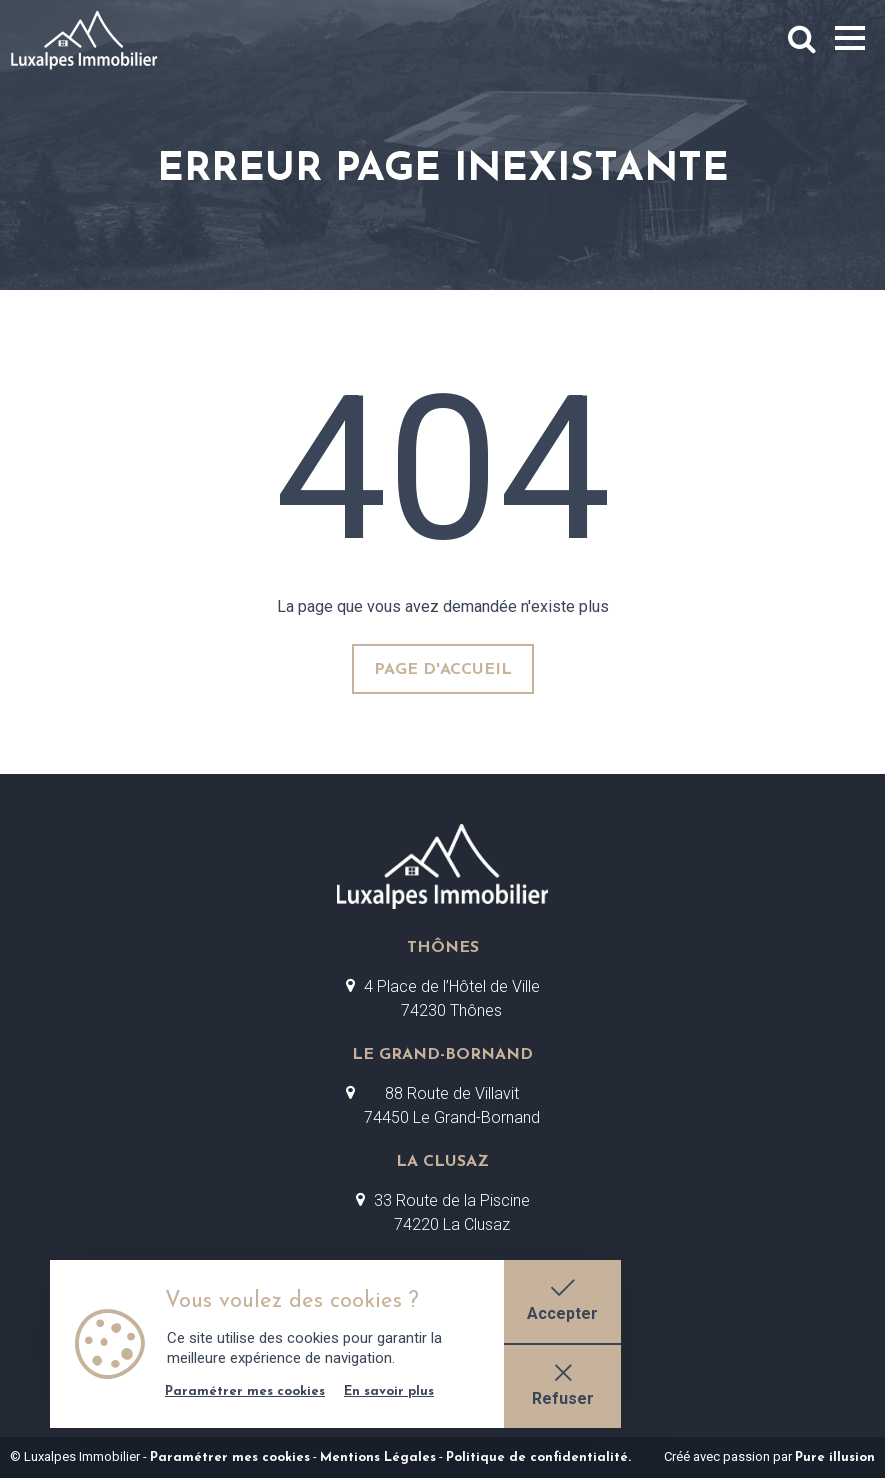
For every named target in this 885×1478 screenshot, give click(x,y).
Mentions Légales (378, 1457)
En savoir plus (389, 1385)
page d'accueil (443, 670)
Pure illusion (835, 1457)
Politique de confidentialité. (538, 1457)
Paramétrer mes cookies (230, 1457)
